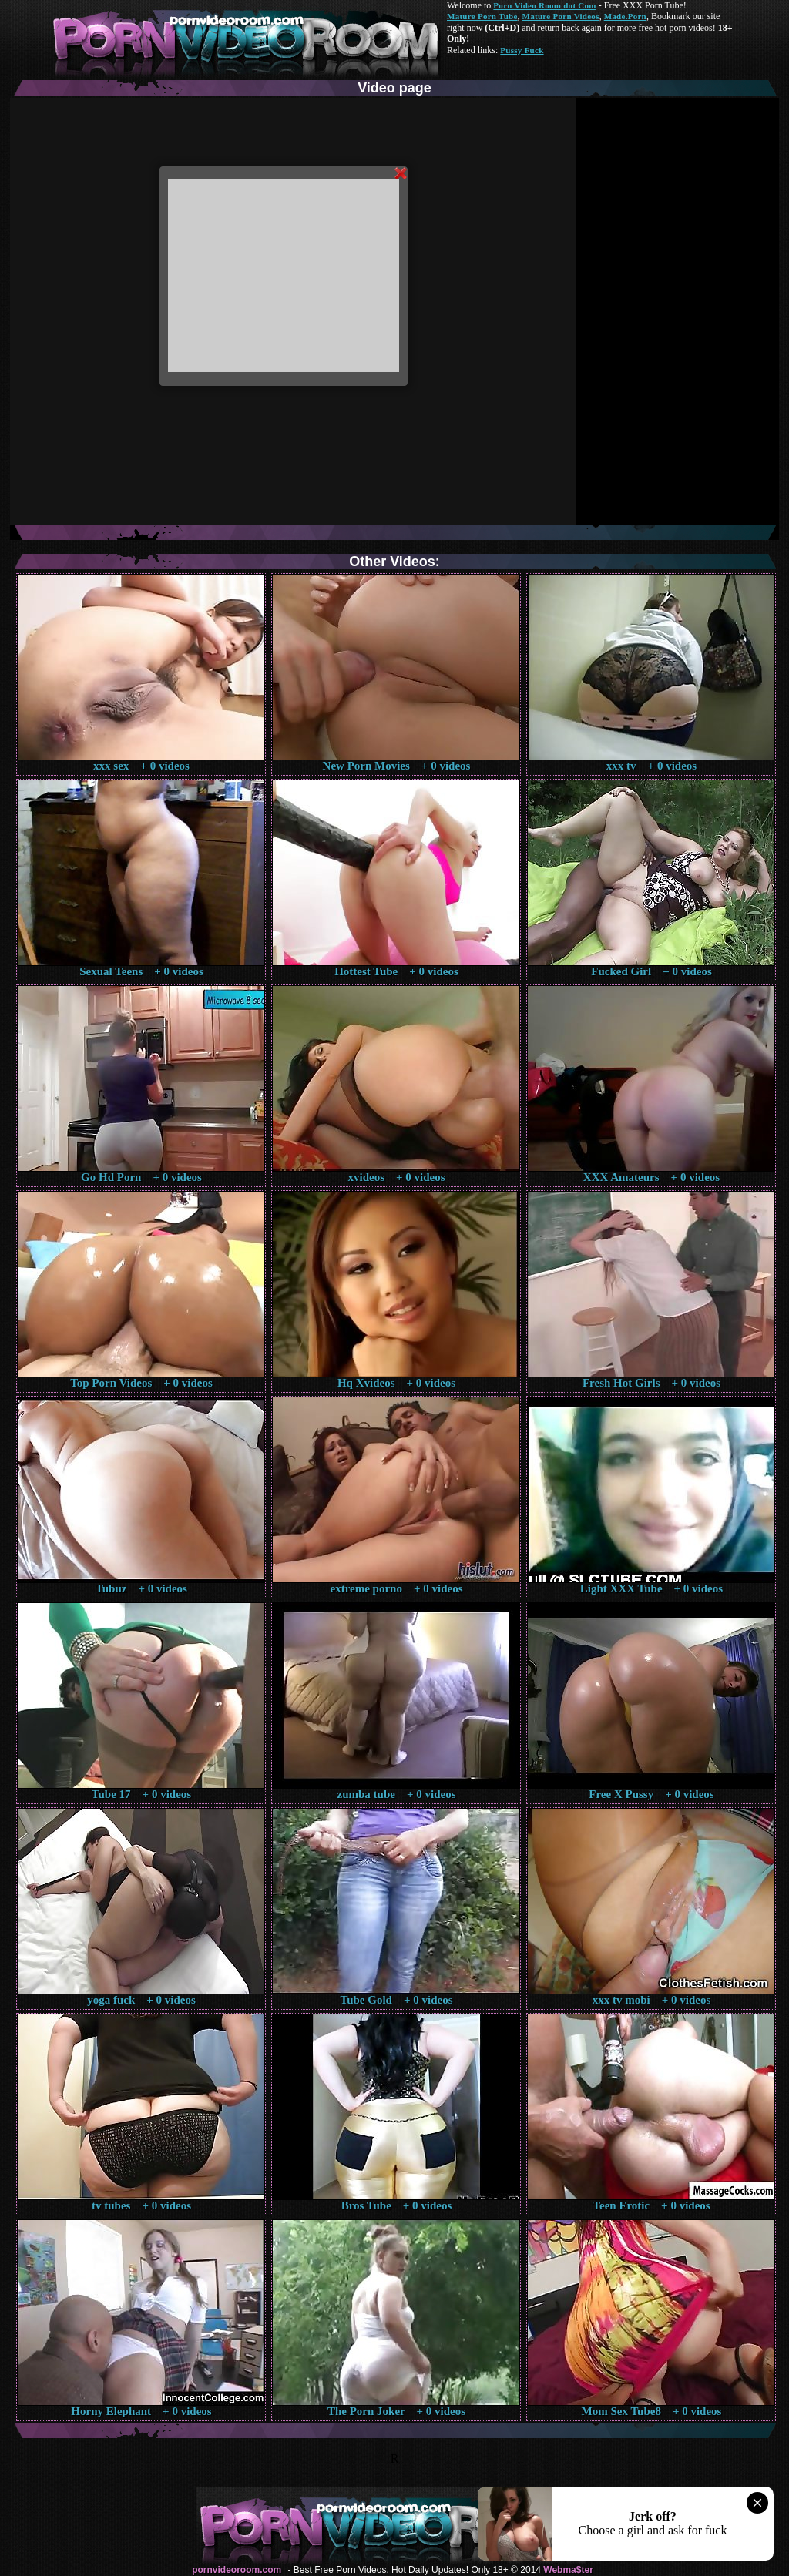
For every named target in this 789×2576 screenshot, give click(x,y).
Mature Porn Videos (560, 16)
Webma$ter (568, 2569)
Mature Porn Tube (482, 16)
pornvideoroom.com (236, 2569)
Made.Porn (625, 16)
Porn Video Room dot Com (544, 5)
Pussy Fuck (521, 50)
